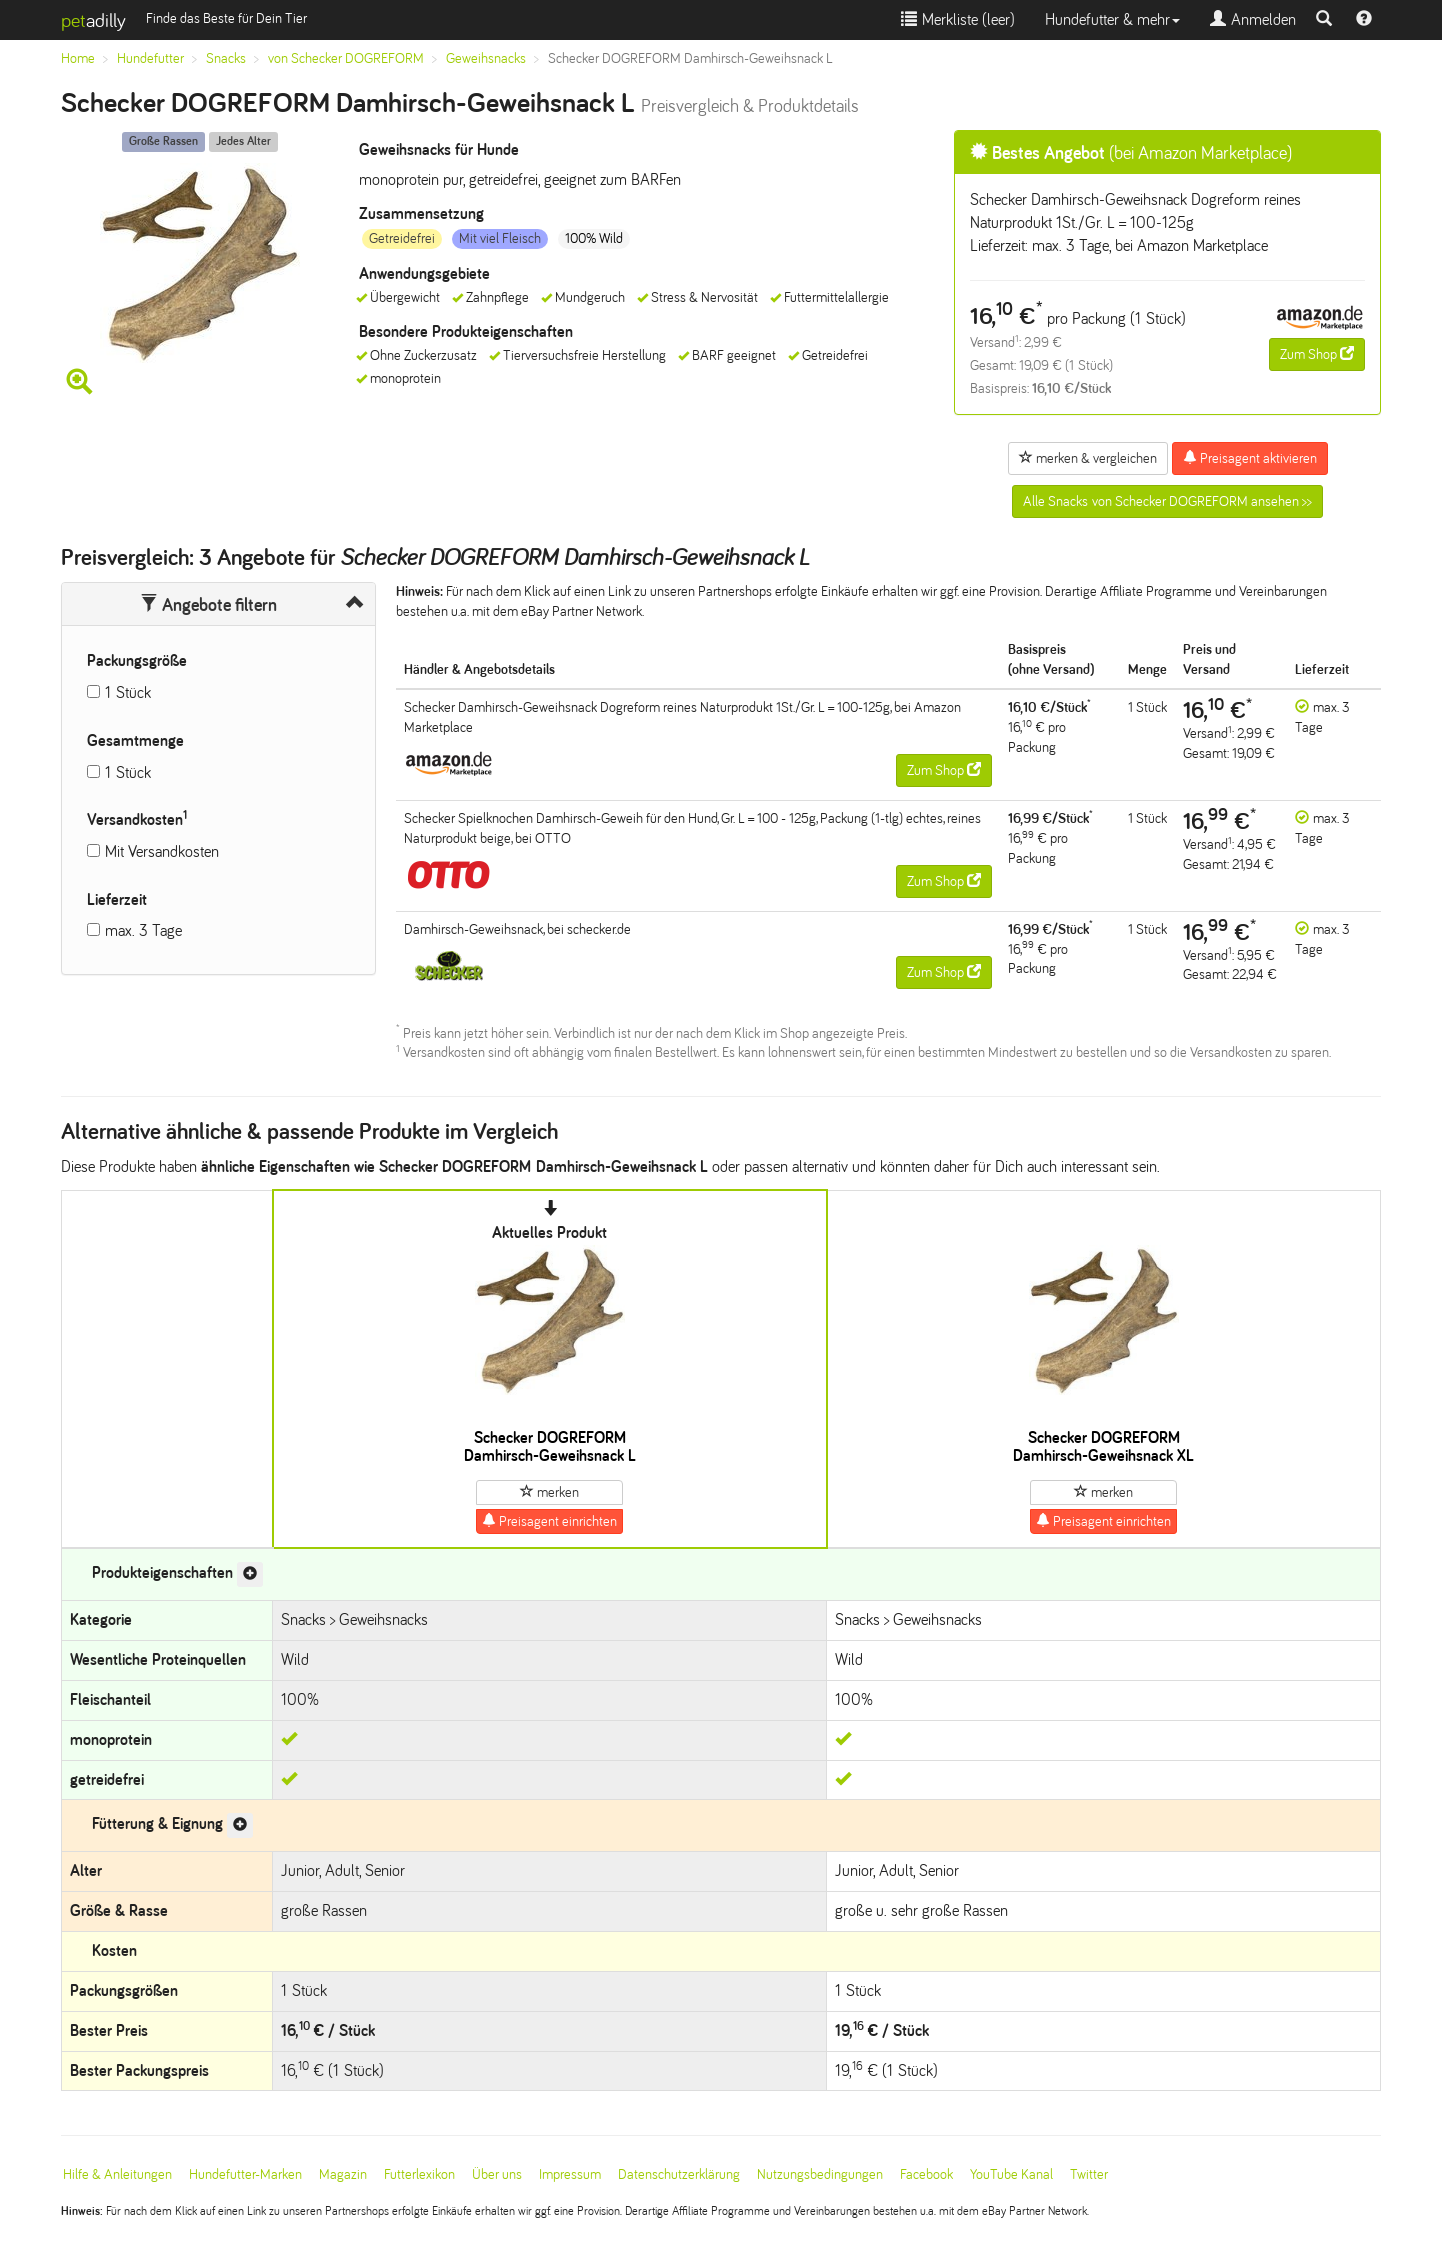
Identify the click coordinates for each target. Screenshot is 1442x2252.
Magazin (343, 2174)
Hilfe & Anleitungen (117, 2174)
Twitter (1089, 2174)
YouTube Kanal (1011, 2174)
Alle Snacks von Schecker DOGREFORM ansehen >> (1167, 501)
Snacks (226, 58)
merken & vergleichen (1088, 458)
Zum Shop (1317, 354)
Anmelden (1253, 19)
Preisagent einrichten (549, 1521)
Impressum (570, 2174)
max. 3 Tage (143, 930)
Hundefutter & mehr (1112, 19)
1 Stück (128, 692)
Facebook (926, 2174)
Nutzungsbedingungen (820, 2174)
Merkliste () (958, 19)
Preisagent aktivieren (1250, 458)
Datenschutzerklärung (679, 2174)
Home (78, 58)
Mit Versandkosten (162, 851)
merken (549, 1492)
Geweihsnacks (486, 58)
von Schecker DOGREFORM (346, 58)
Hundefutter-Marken (245, 2174)
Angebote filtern (208, 605)
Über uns (497, 2174)
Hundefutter (150, 58)
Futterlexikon (419, 2174)
